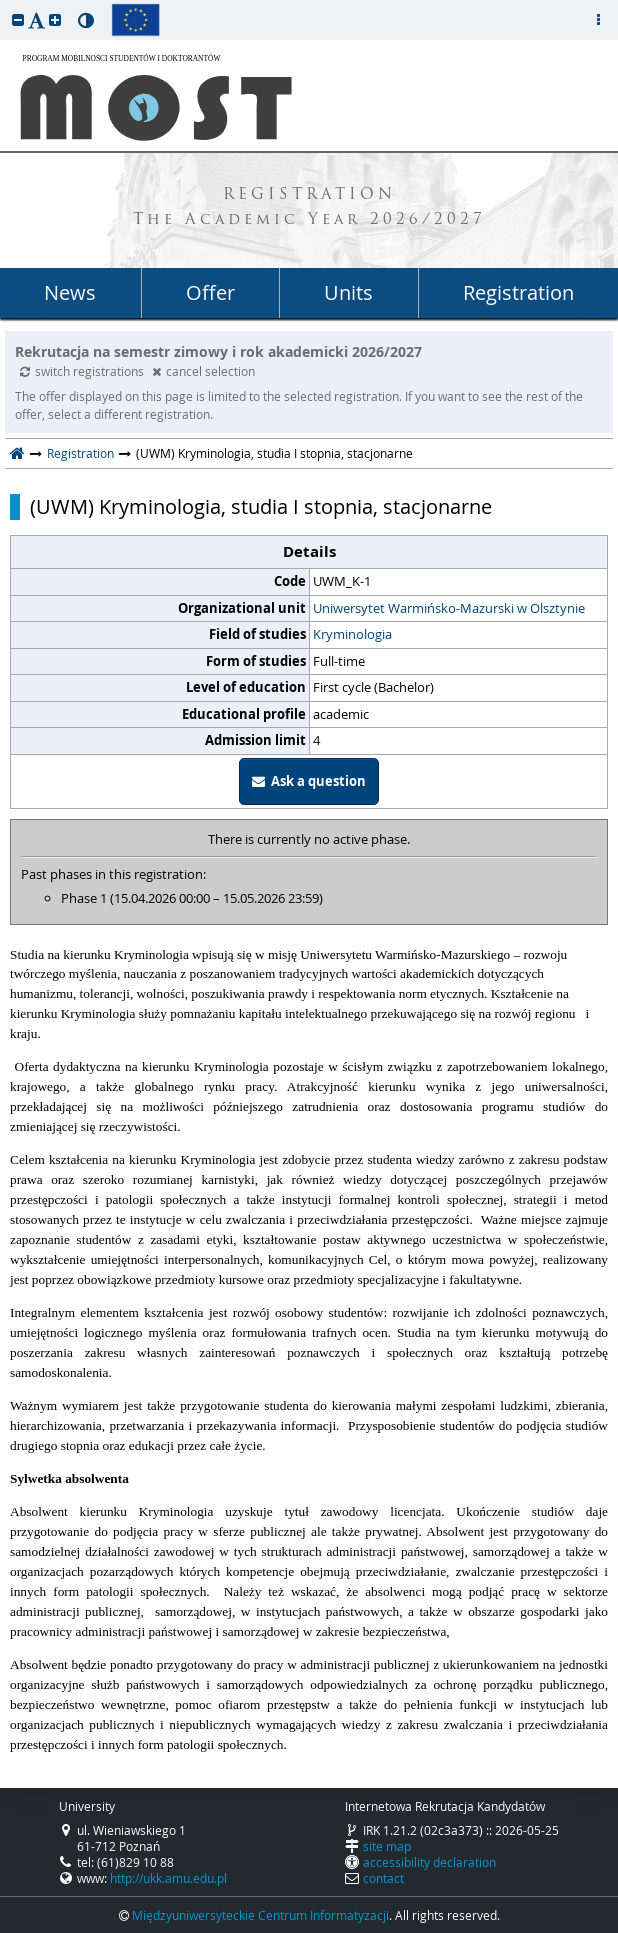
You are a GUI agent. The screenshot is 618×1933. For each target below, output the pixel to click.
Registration (518, 292)
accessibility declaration (429, 1862)
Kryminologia (352, 634)
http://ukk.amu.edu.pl (168, 1878)
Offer (210, 292)
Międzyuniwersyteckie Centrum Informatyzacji (260, 1915)
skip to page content (5, 5)
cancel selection (203, 371)
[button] (18, 19)
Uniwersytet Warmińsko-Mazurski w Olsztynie (449, 608)
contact (383, 1878)
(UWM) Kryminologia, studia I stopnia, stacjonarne (261, 507)
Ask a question (309, 781)
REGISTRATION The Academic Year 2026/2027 (309, 208)
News (70, 292)
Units (348, 292)
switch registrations (83, 371)
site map (387, 1846)
